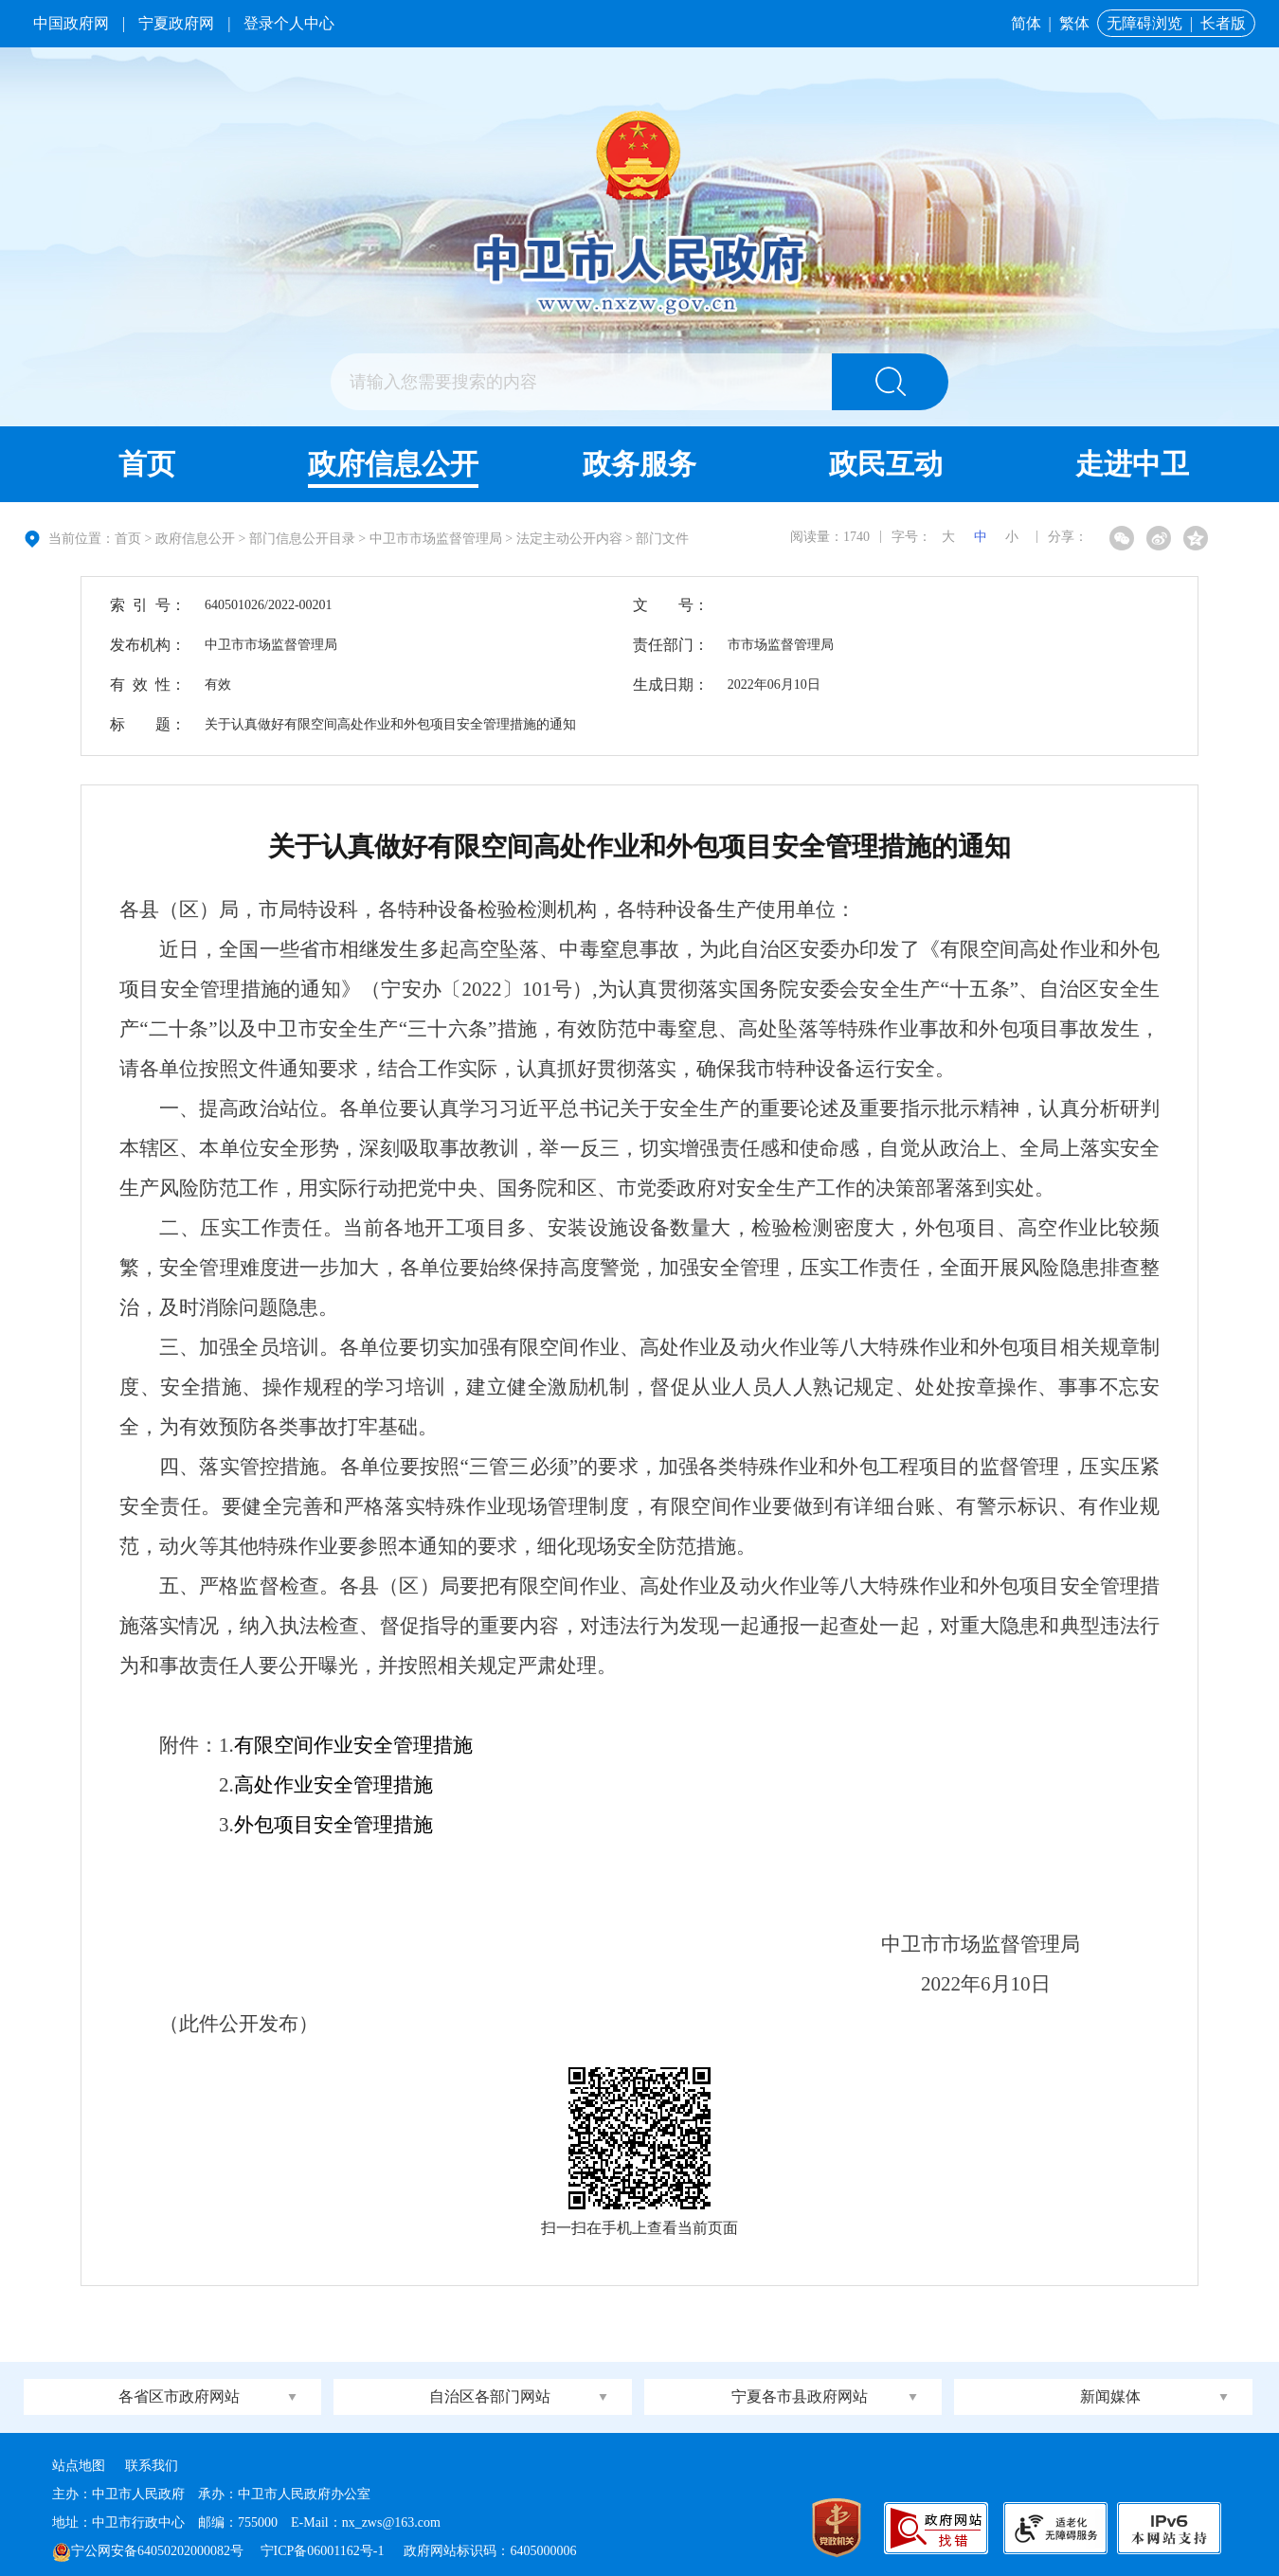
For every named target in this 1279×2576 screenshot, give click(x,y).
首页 (146, 463)
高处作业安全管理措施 (333, 1785)
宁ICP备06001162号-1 (324, 2551)
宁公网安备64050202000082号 (147, 2551)
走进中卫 (1132, 463)
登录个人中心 (288, 23)
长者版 (1223, 23)
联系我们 (151, 2466)
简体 (1026, 23)
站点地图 (78, 2466)
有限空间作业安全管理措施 (353, 1745)
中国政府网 (71, 23)
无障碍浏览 (1144, 23)
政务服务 (639, 463)
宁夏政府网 (176, 23)
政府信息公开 (393, 463)
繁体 (1074, 23)
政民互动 (886, 463)
